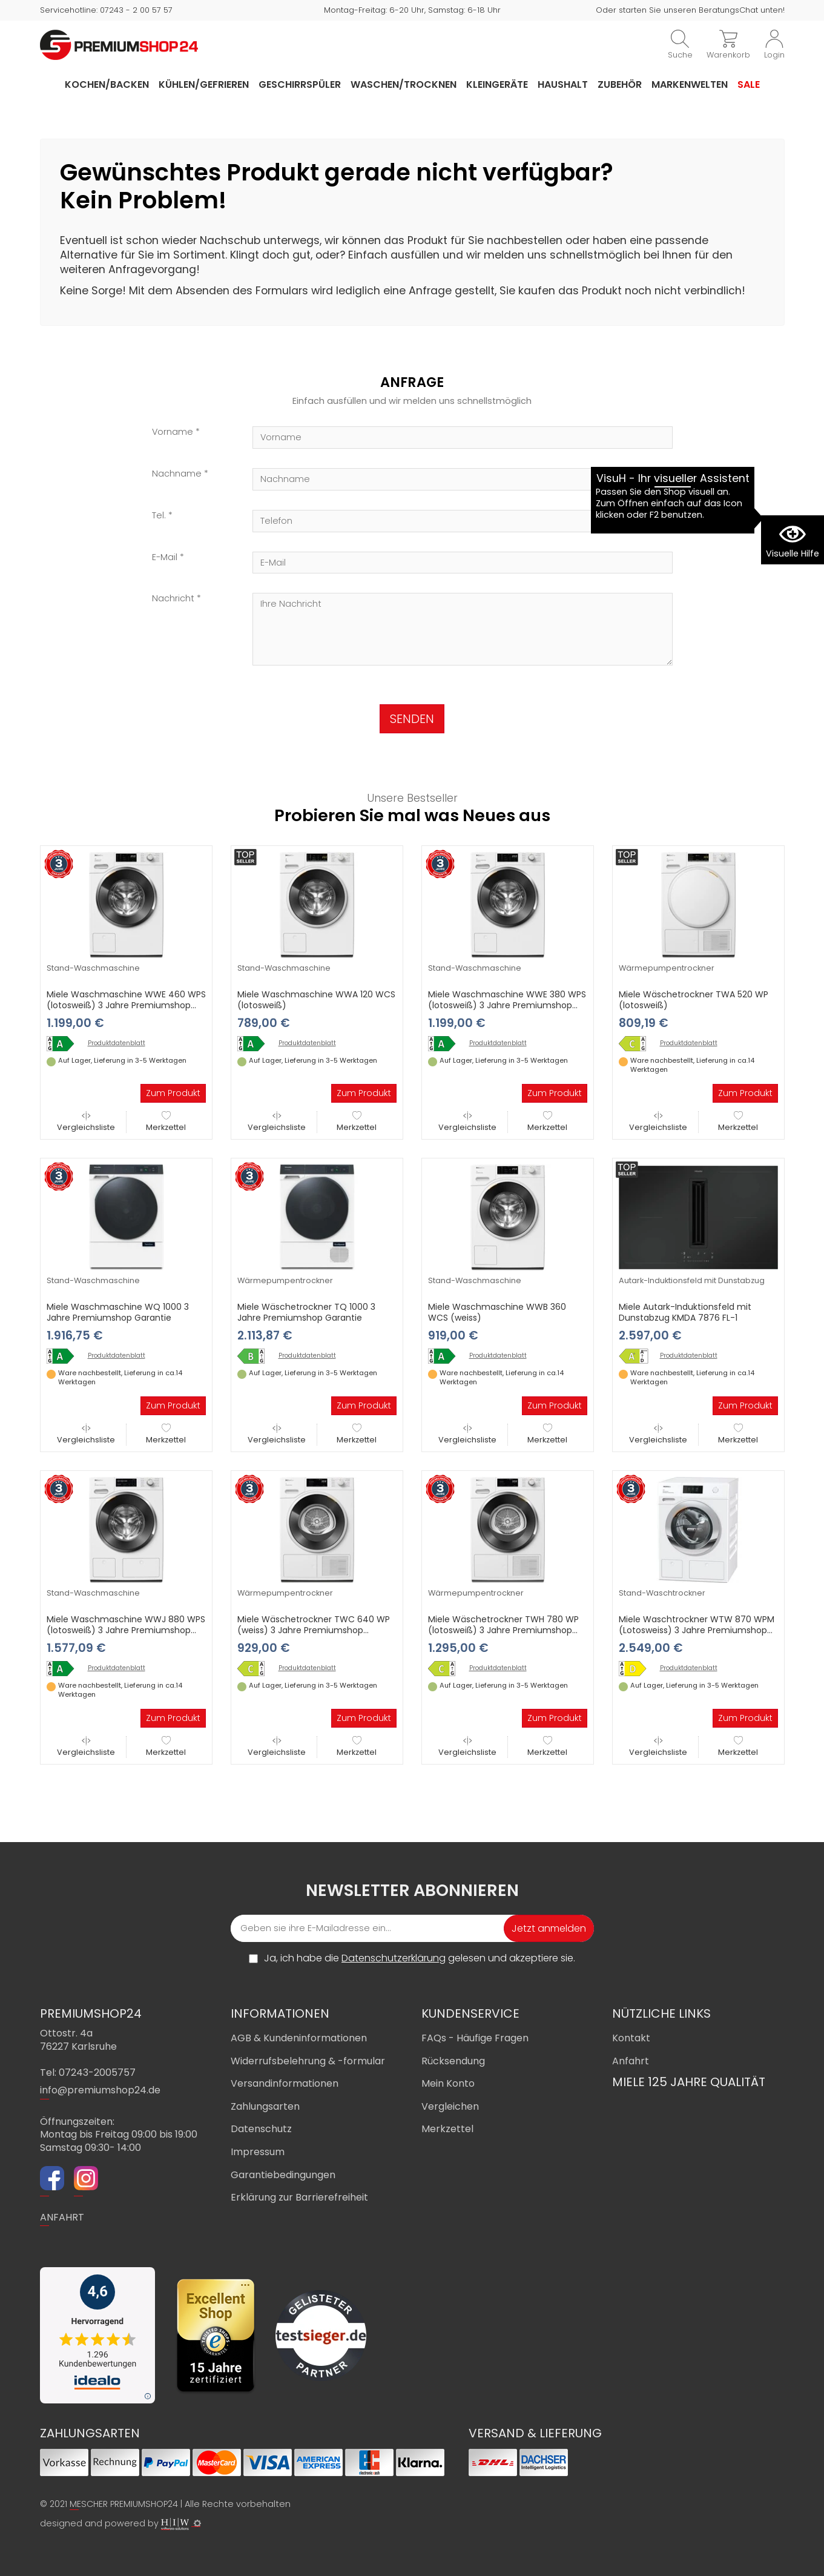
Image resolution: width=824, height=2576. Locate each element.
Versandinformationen (284, 2083)
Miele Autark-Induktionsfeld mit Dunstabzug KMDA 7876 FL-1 (685, 1312)
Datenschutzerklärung (393, 1958)
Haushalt (563, 84)
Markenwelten (689, 84)
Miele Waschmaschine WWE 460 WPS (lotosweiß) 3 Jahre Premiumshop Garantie (126, 1005)
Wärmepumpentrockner (666, 968)
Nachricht (173, 598)
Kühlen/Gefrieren (204, 84)
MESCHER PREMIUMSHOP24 (124, 2504)
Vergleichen (450, 2106)
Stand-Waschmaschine (93, 968)
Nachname (177, 474)
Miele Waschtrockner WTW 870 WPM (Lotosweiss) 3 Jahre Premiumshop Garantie (696, 1630)
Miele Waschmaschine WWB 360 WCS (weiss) (497, 1312)
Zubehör (620, 84)
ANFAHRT (62, 2217)
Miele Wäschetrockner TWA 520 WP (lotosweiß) (693, 999)
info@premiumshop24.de (100, 2090)
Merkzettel (166, 1121)
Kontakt (631, 2038)
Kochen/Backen (107, 84)
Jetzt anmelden (549, 1928)
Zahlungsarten (265, 2106)
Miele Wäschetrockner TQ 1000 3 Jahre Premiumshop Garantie (306, 1312)
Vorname (172, 432)
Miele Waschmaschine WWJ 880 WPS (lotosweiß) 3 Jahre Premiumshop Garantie (126, 1630)
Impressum (258, 2152)
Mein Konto (448, 2083)
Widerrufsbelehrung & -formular (308, 2061)
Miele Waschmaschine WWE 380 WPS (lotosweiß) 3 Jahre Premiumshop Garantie (507, 1005)
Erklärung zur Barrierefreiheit (299, 2197)
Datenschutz (261, 2129)
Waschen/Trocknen (403, 84)
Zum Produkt (173, 1093)
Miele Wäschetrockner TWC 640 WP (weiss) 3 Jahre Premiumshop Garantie (313, 1630)
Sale (748, 84)
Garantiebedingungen (283, 2175)
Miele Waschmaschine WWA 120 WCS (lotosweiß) (316, 999)
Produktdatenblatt (116, 1043)
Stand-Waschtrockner (662, 1593)
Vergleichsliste (86, 1121)
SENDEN (412, 718)
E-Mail (164, 557)
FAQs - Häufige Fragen (475, 2038)
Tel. (159, 515)
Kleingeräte (497, 84)
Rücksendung (453, 2061)
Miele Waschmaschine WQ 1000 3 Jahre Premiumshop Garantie (118, 1312)
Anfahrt (630, 2061)
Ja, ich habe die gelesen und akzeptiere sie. (419, 1958)
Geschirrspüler (300, 84)
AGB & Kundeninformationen (299, 2038)
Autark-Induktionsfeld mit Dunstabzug (692, 1280)
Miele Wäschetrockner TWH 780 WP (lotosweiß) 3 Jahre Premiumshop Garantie (503, 1630)
